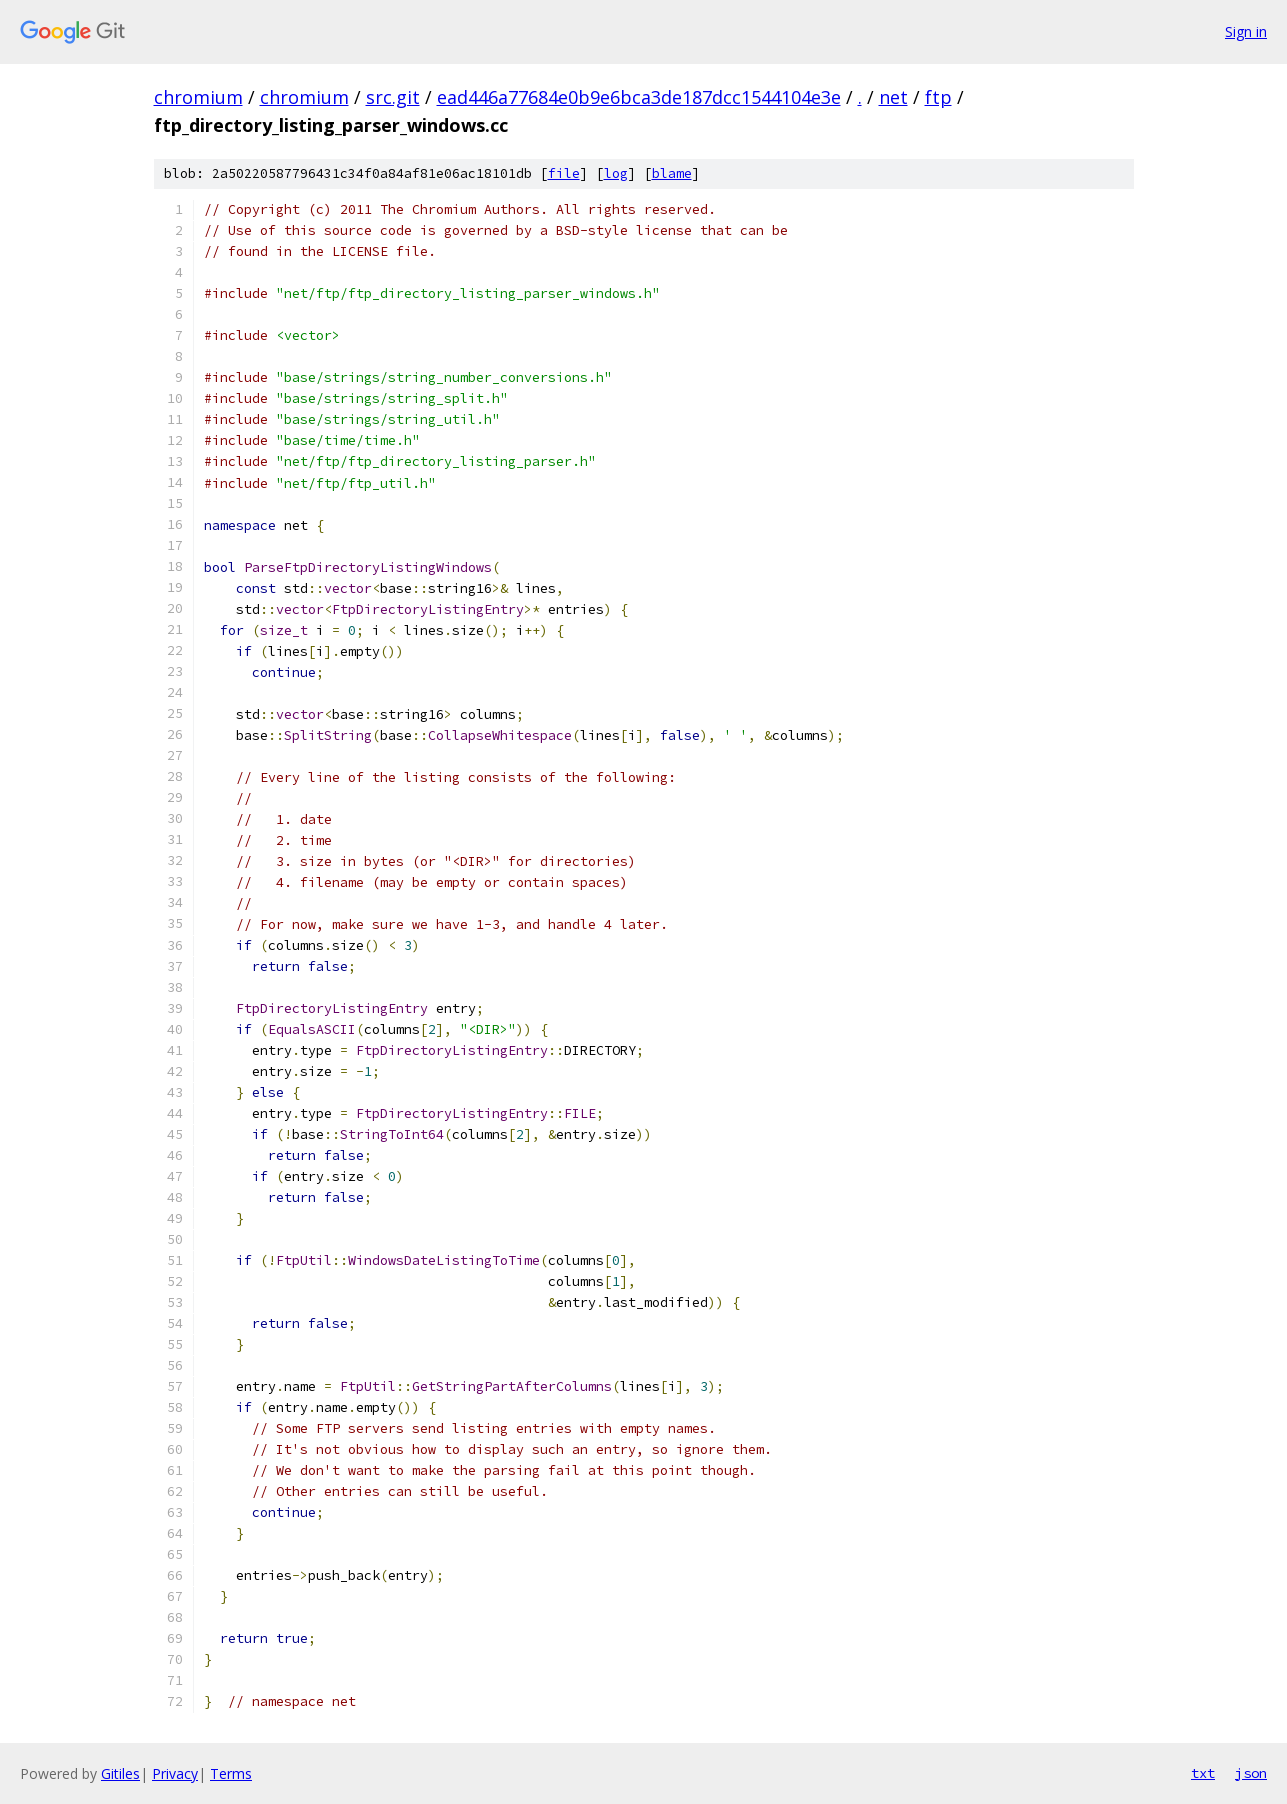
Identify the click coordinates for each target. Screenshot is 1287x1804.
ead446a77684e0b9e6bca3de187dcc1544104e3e (639, 97)
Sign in (1246, 31)
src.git (393, 97)
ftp (938, 97)
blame (672, 173)
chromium (198, 97)
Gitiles (120, 1773)
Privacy (175, 1773)
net (893, 97)
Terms (231, 1773)
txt (1203, 1773)
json (1251, 1773)
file (564, 173)
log (616, 173)
